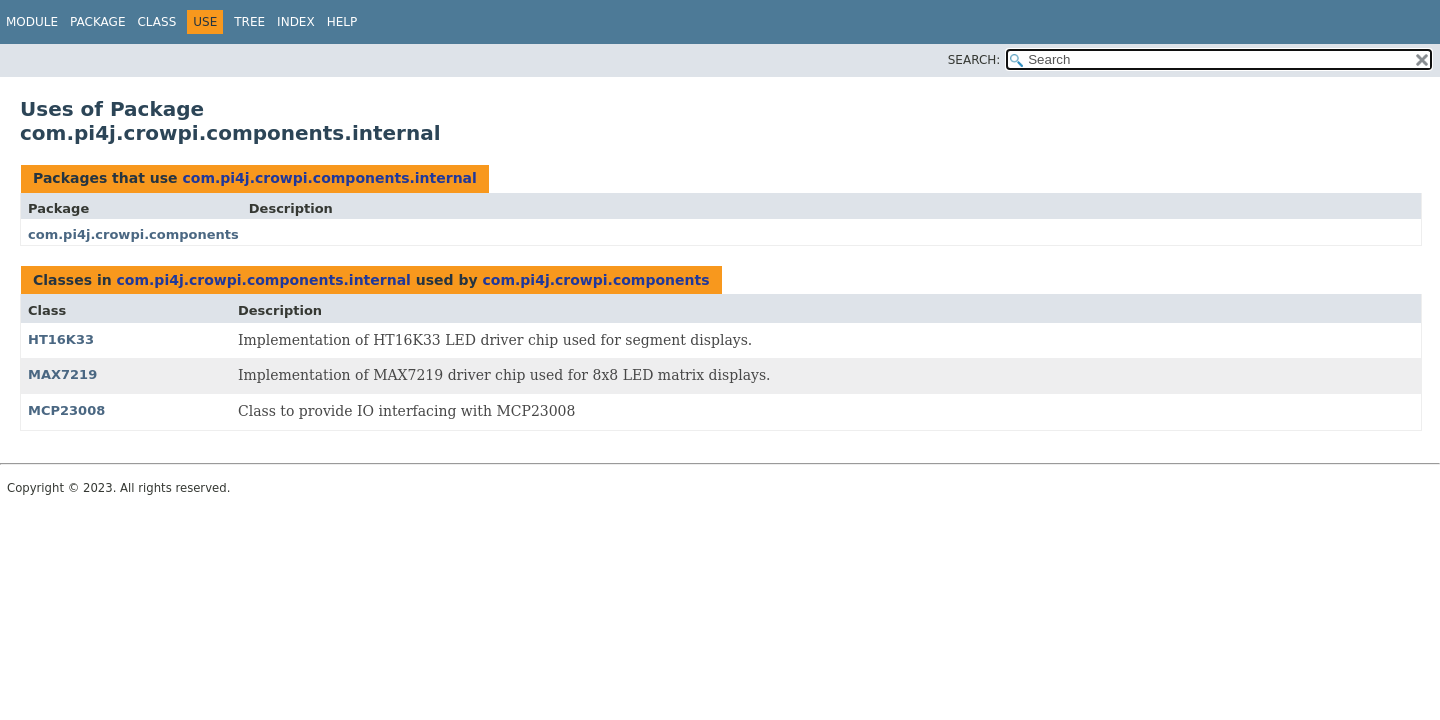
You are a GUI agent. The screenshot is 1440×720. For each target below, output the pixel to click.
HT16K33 (61, 339)
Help (342, 22)
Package (97, 22)
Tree (249, 22)
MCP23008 (66, 410)
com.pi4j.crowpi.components (133, 234)
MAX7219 (62, 374)
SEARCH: (974, 60)
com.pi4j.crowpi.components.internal (329, 178)
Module (32, 22)
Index (296, 22)
